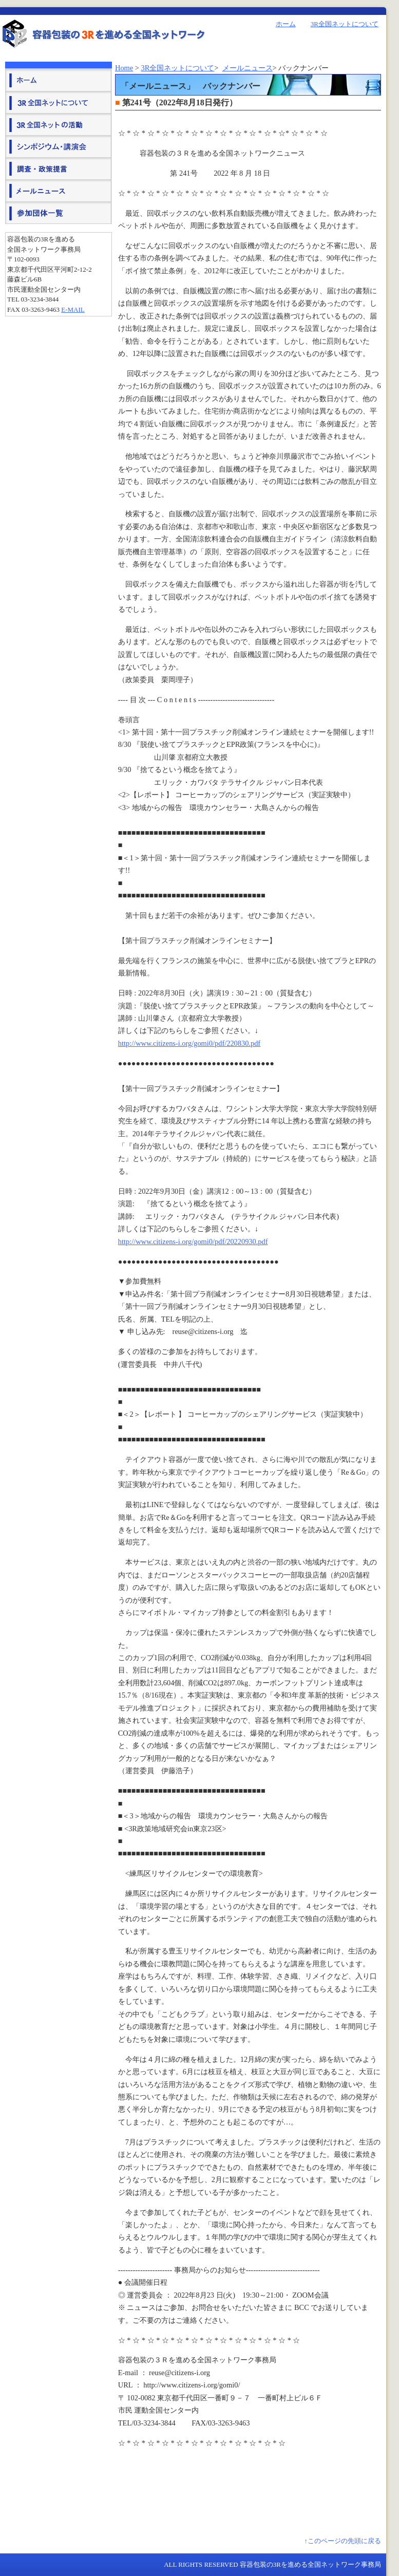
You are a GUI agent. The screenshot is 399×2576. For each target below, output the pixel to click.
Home (124, 68)
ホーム (286, 24)
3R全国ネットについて (344, 24)
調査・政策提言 (58, 168)
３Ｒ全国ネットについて (58, 102)
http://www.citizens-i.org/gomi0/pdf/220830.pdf (189, 1043)
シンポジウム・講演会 (58, 146)
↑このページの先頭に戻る (343, 2541)
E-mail (73, 309)
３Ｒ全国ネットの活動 (58, 124)
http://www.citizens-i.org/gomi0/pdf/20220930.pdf (193, 1241)
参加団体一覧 (58, 212)
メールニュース (247, 68)
